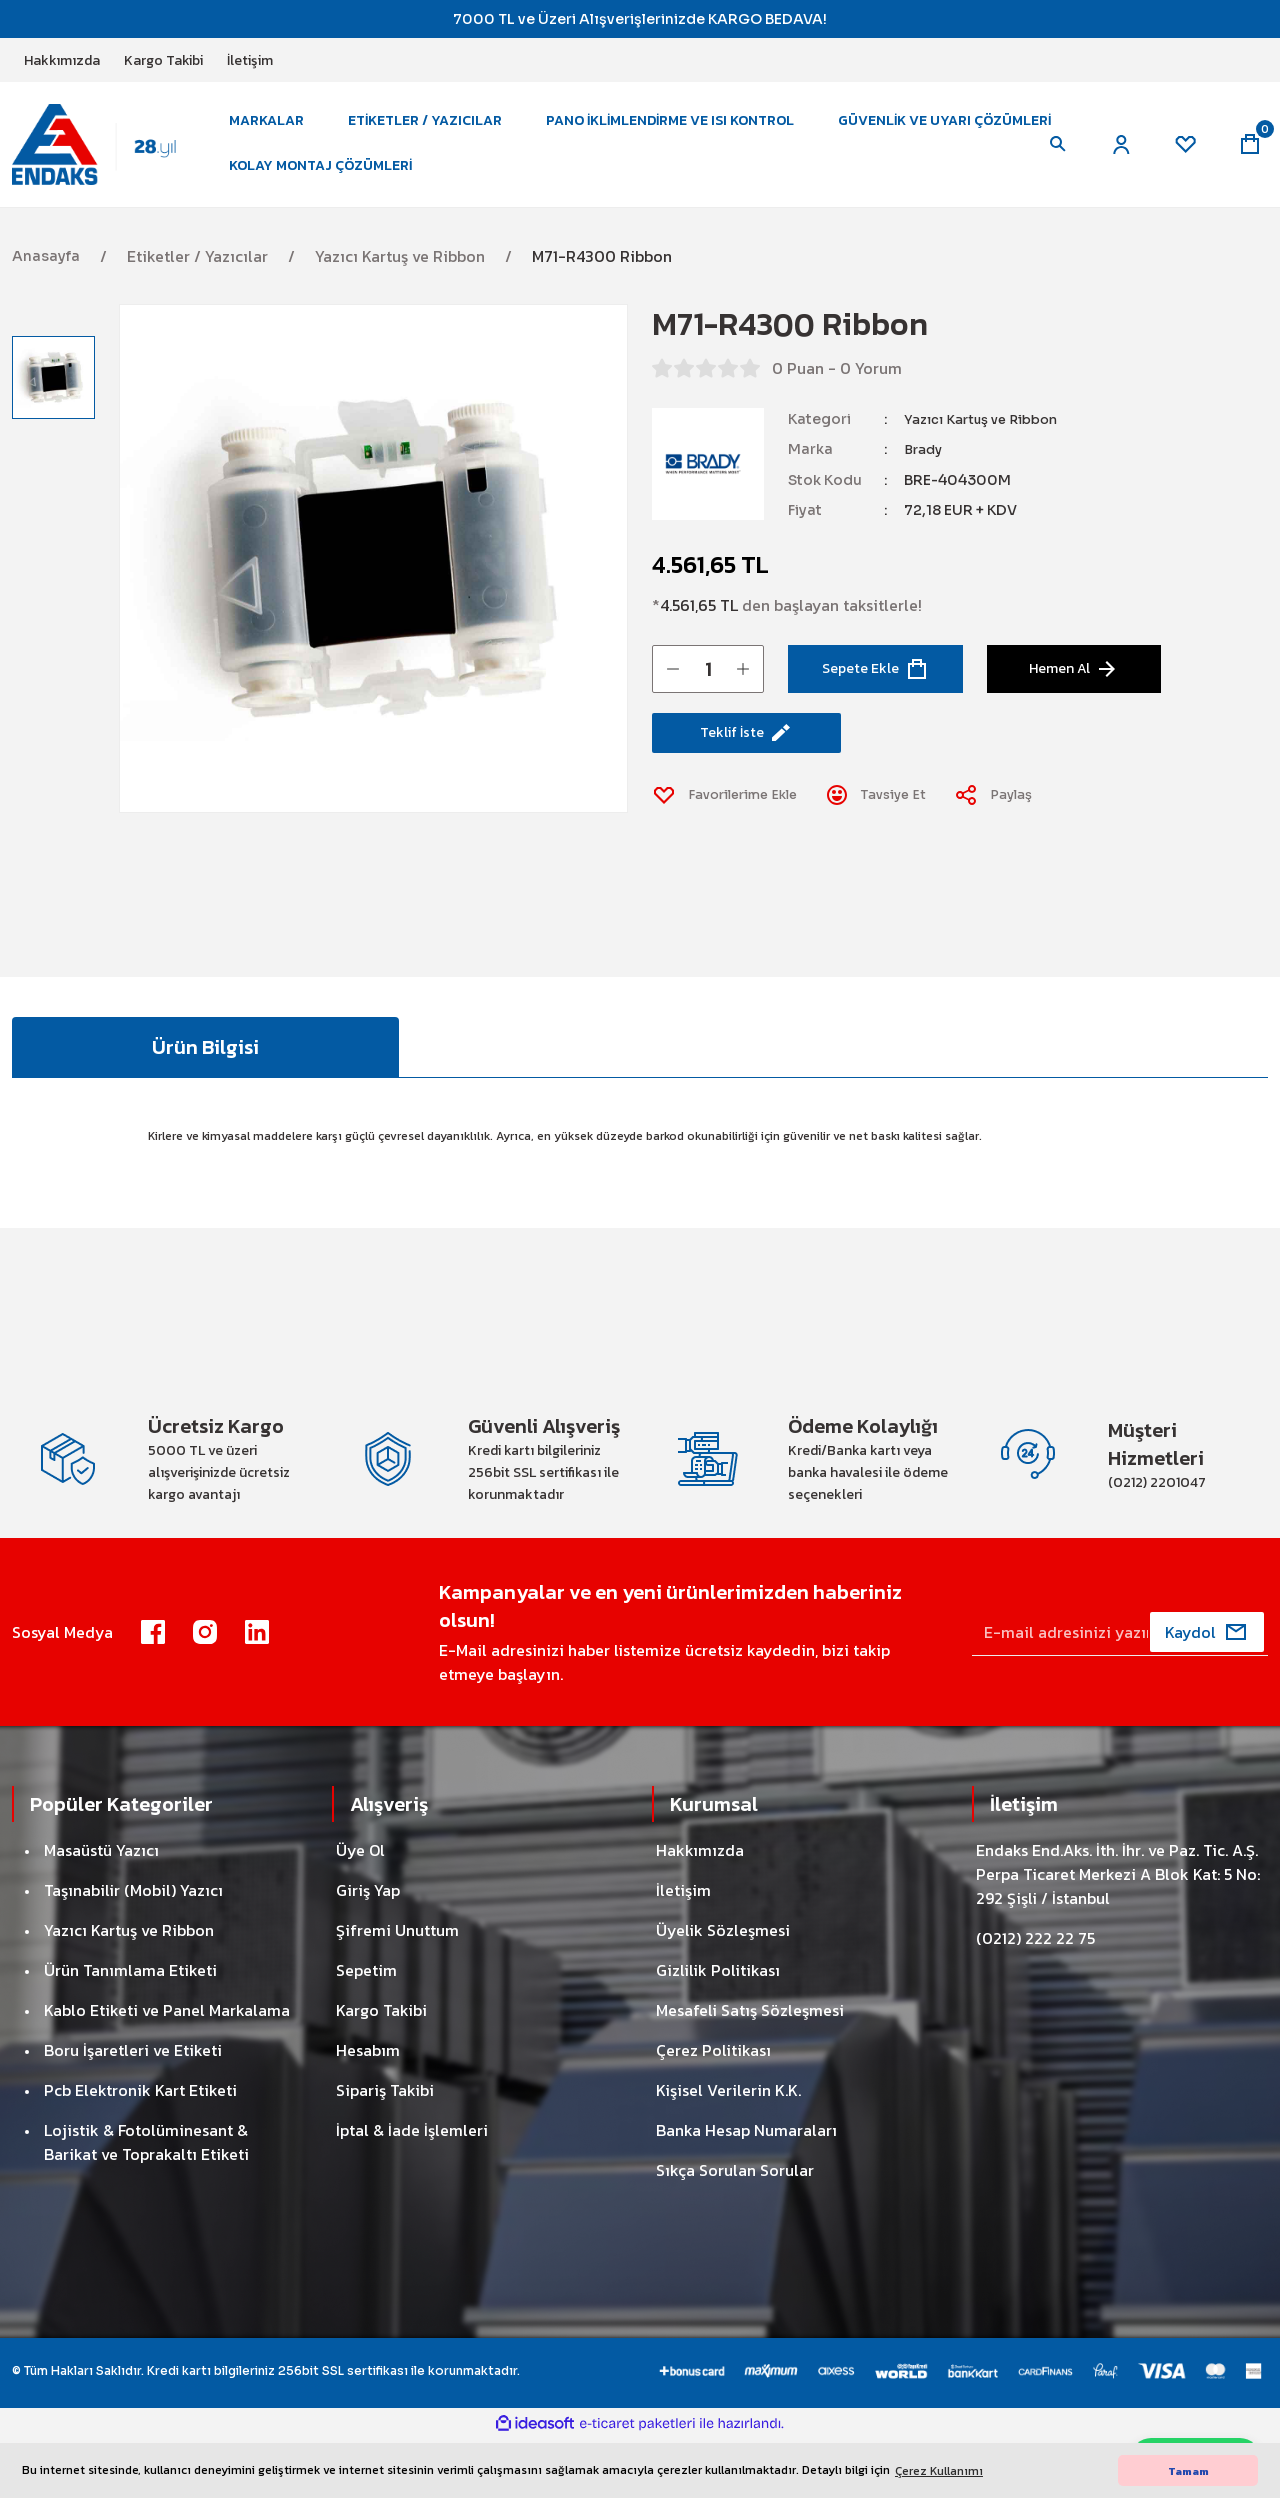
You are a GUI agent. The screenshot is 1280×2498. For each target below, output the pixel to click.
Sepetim (366, 2030)
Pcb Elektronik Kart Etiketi (140, 2150)
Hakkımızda (700, 1910)
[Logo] (106, 154)
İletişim (683, 1950)
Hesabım (368, 2110)
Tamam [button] (1188, 2471)
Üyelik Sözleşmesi (723, 1990)
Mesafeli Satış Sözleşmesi (750, 2070)
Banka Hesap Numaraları (746, 2190)
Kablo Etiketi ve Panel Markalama (167, 2070)
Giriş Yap (368, 1950)
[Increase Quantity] (743, 689)
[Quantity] (708, 689)
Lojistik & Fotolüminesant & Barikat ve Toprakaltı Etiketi (146, 2202)
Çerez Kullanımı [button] (939, 2471)
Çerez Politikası (713, 2110)
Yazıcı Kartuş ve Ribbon (989, 440)
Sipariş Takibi (385, 2150)
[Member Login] (1112, 155)
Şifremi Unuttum (397, 1990)
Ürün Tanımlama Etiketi (130, 2030)
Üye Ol (360, 1910)
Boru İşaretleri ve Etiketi (133, 2110)
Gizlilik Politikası (718, 2030)
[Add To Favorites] (733, 824)
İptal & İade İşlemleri (412, 2190)
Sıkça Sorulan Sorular (735, 2230)
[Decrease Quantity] (673, 689)
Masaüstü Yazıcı (101, 1910)
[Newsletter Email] (1120, 1692)
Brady (925, 470)
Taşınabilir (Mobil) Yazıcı (133, 1950)
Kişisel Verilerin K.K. (728, 2150)
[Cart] (1248, 155)
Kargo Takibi (381, 2070)
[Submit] (1207, 1692)
